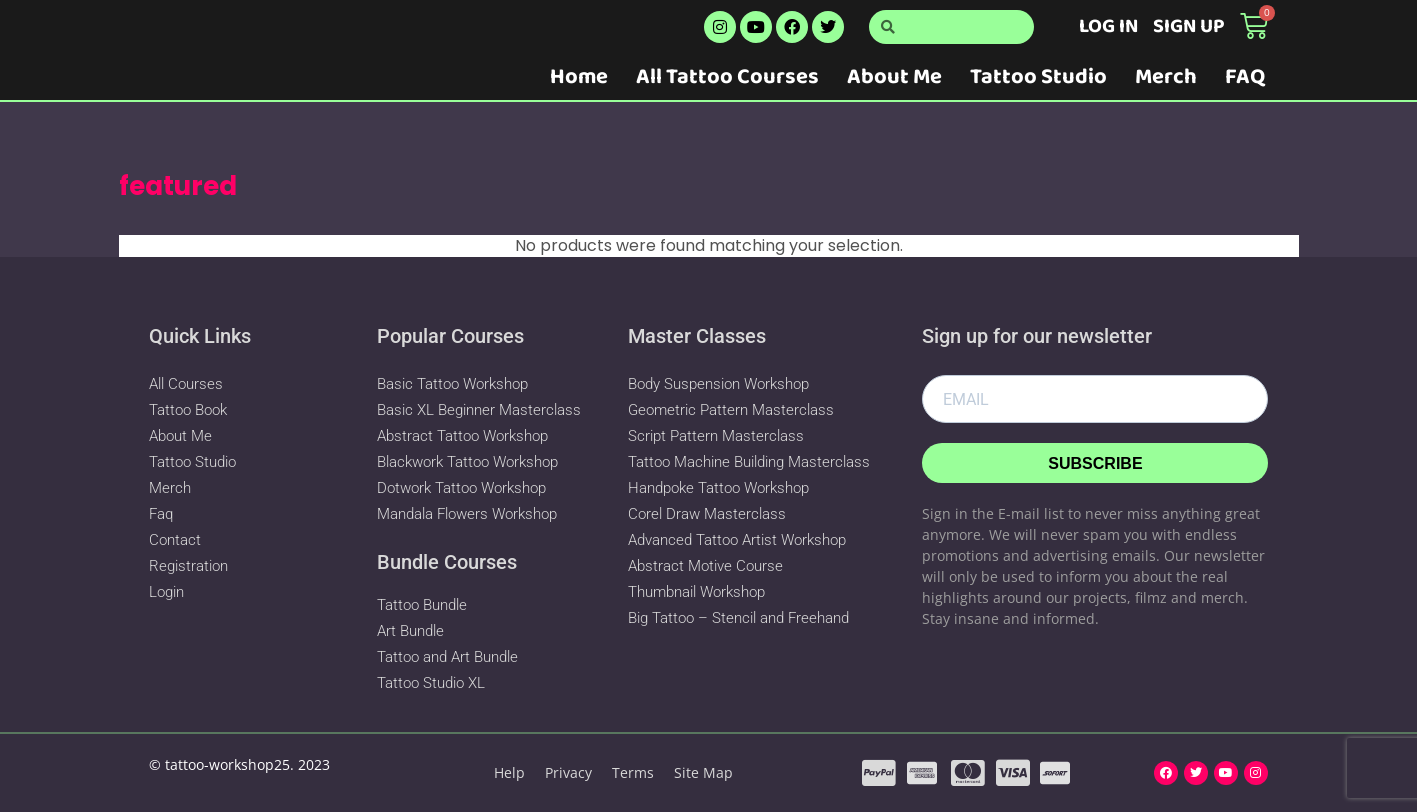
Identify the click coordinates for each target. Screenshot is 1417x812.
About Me (894, 77)
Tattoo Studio (1038, 77)
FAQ (1245, 77)
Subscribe (1095, 463)
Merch (1166, 77)
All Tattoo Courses (727, 77)
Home (579, 77)
